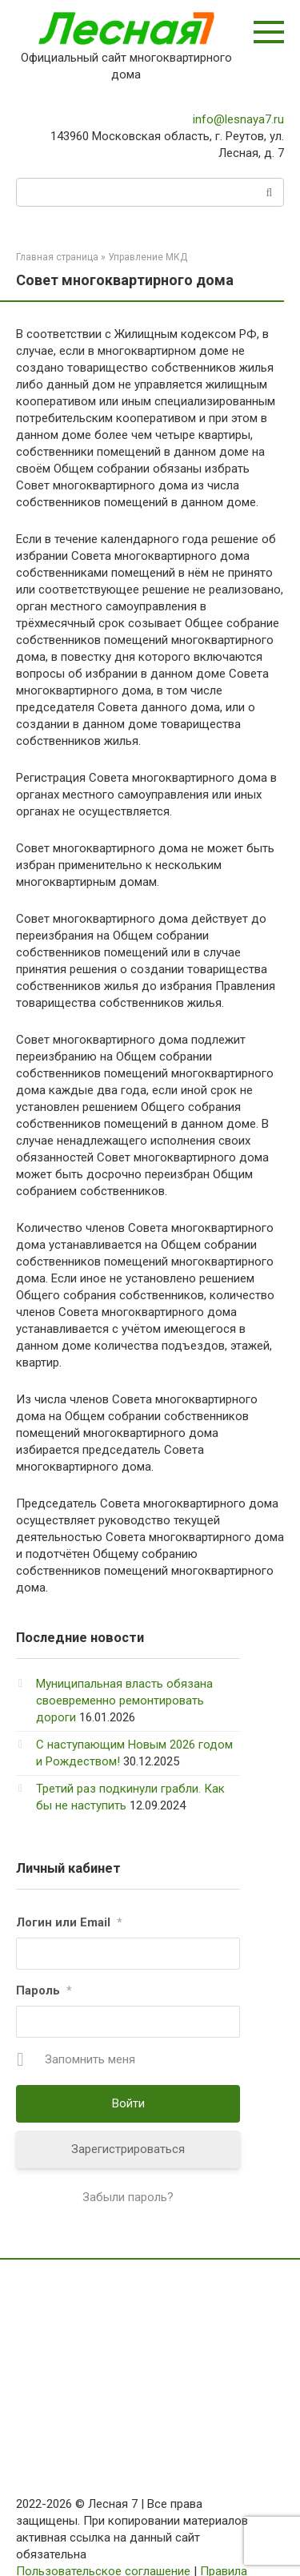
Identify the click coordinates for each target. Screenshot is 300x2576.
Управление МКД (147, 257)
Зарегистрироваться (128, 2149)
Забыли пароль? (128, 2197)
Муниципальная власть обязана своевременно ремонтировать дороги (124, 1700)
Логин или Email (69, 1922)
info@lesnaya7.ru (238, 119)
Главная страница (57, 257)
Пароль (44, 1990)
